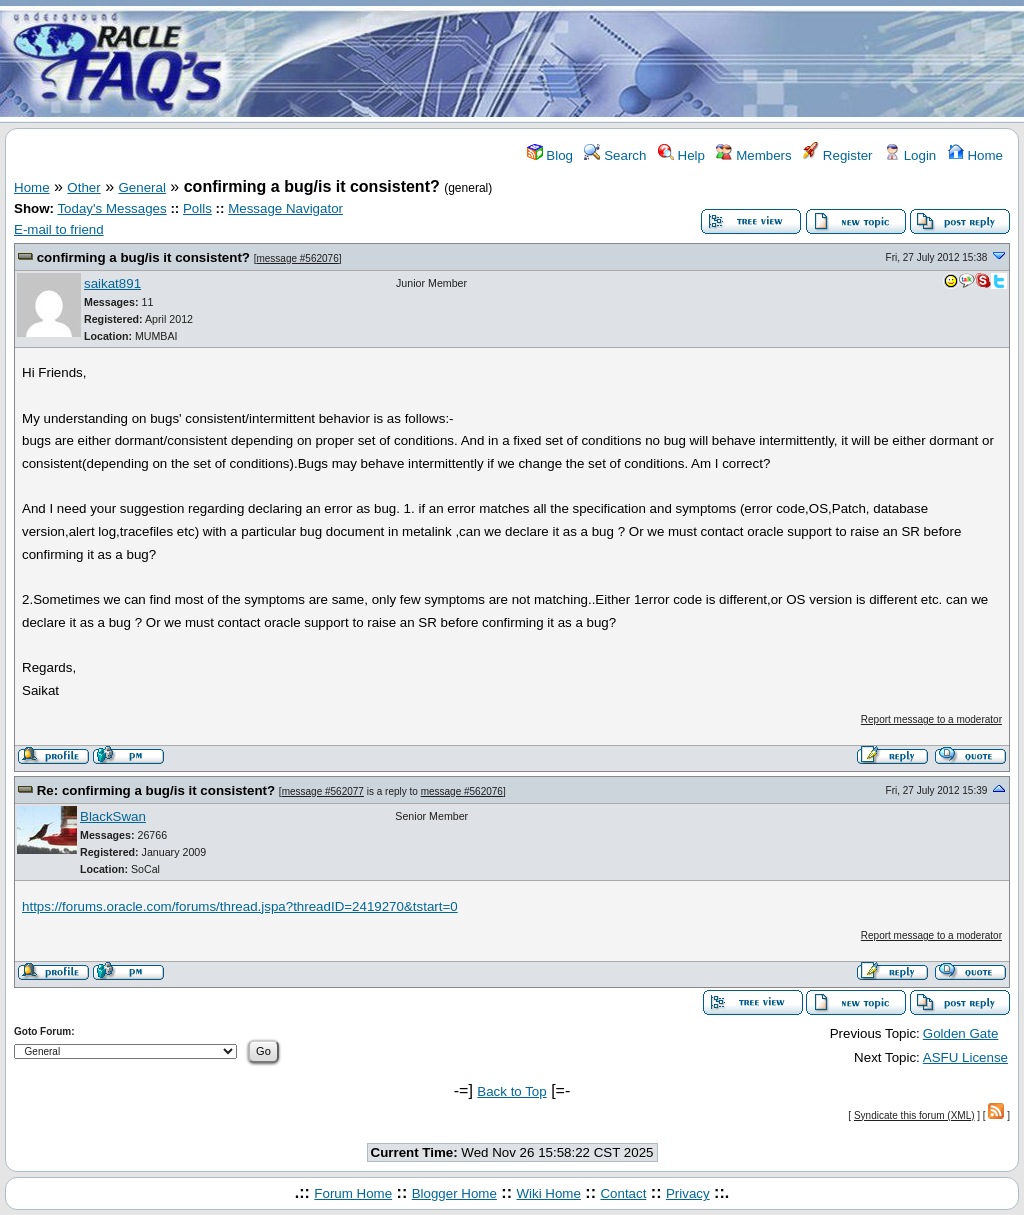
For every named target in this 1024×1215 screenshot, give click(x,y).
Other (83, 187)
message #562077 (323, 791)
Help (681, 155)
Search (615, 155)
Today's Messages (111, 208)
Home (975, 155)
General (142, 187)
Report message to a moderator (931, 719)
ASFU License (965, 1057)
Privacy (688, 1193)
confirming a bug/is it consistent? (143, 257)
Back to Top (511, 1091)
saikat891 (112, 283)
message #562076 (297, 258)
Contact (623, 1193)
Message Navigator (285, 208)
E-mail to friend (59, 229)
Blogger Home (454, 1193)
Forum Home (353, 1193)
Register (837, 155)
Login (910, 155)
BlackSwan (113, 816)
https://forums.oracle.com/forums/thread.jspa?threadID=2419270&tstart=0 (240, 906)
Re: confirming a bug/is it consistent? (156, 790)
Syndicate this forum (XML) (914, 1115)
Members (753, 155)
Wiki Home (548, 1193)
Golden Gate (961, 1033)
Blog (550, 155)
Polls (197, 208)
